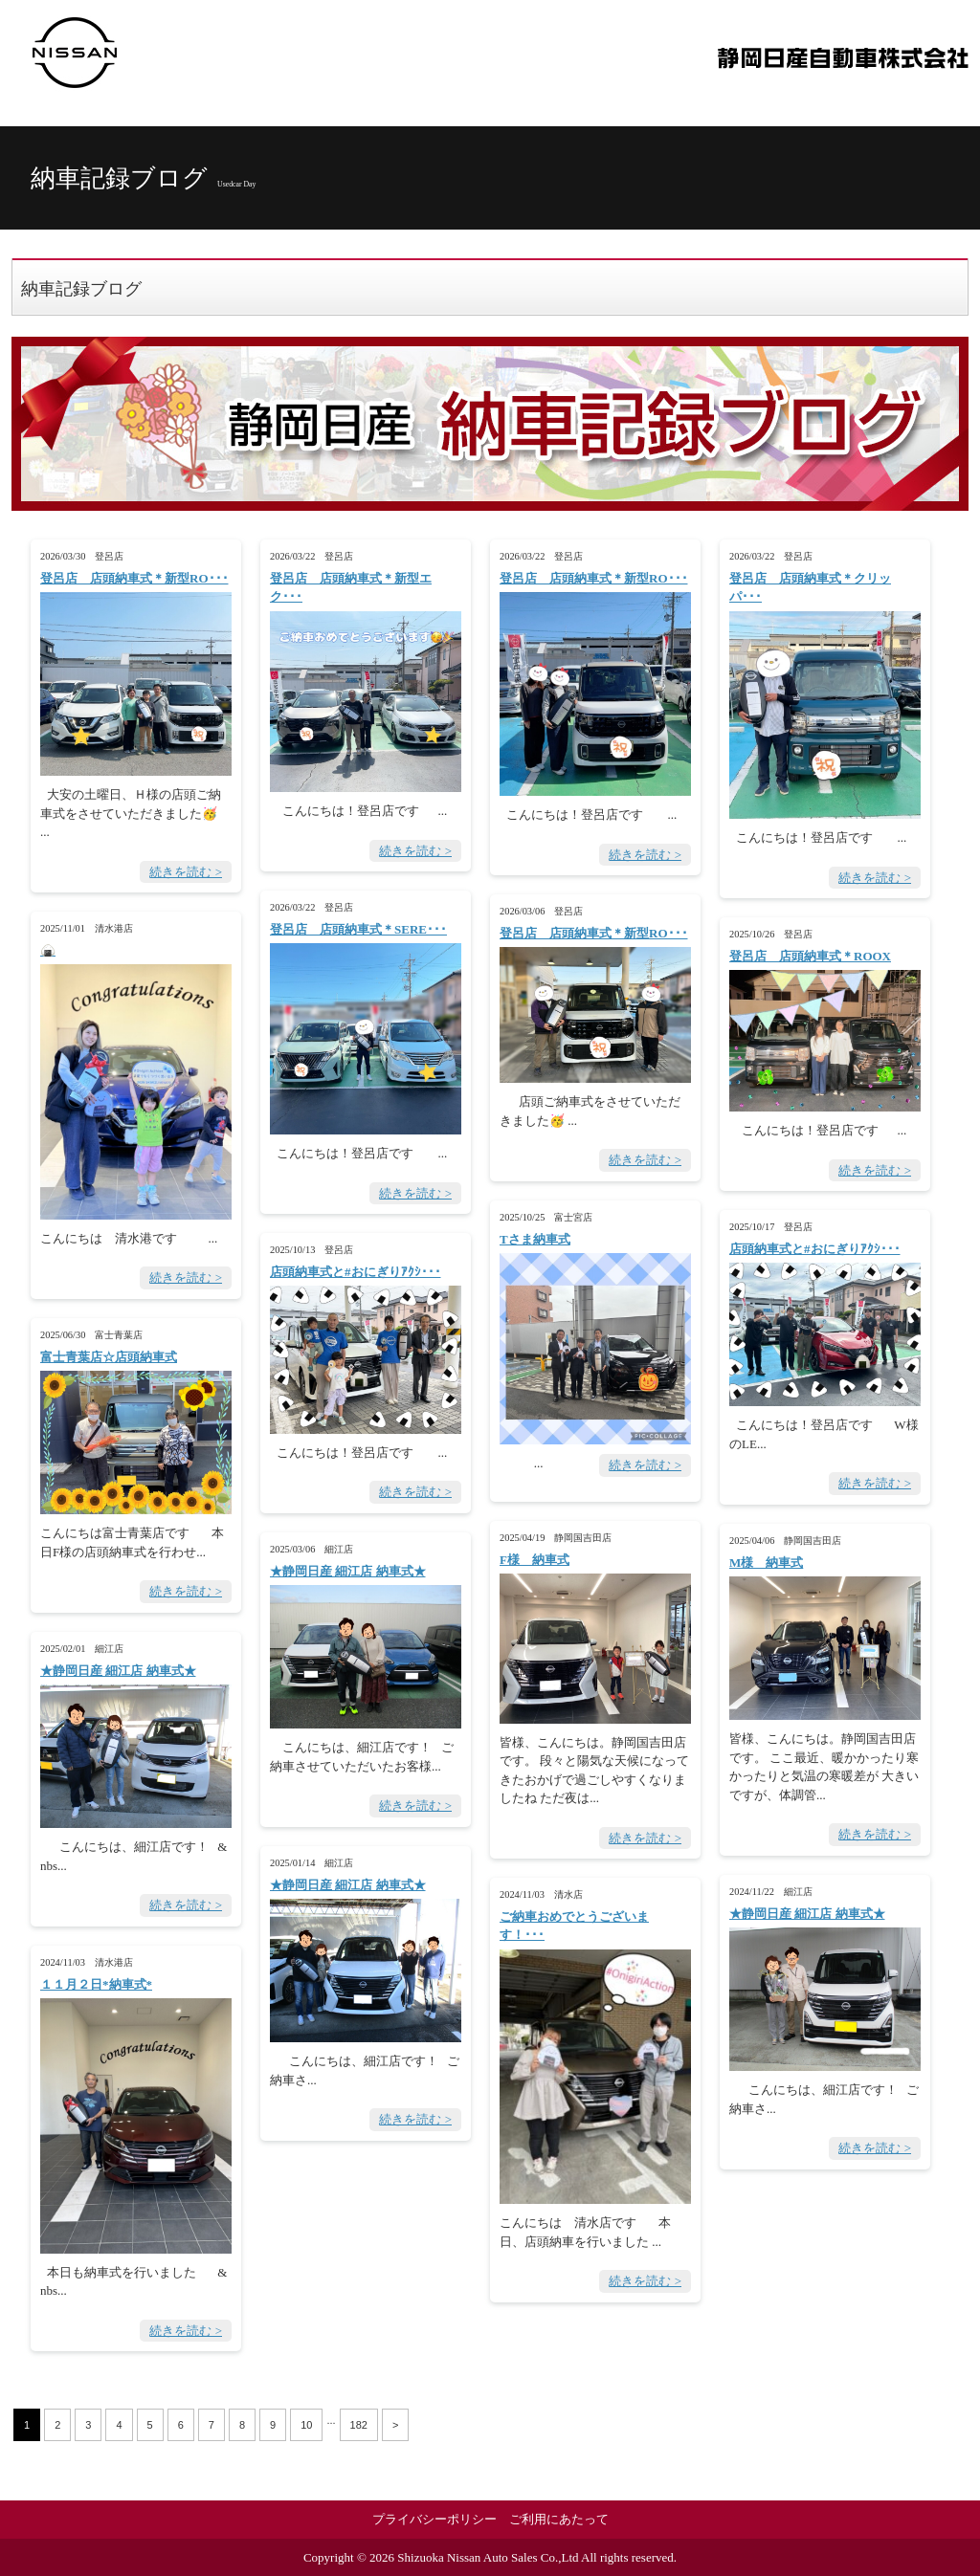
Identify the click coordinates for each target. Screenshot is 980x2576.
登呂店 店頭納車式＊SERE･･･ (358, 929)
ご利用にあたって (559, 2519)
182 (359, 2425)
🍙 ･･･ (48, 950)
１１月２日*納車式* (96, 1984)
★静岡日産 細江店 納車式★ (348, 1571)
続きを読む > (185, 872)
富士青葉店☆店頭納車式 (108, 1357)
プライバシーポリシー (434, 2519)
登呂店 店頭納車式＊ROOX (810, 956)
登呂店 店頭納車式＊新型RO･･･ (134, 578)
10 (306, 2425)
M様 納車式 (766, 1562)
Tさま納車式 (535, 1239)
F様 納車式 (534, 1559)
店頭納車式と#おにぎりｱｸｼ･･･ (815, 1249)
